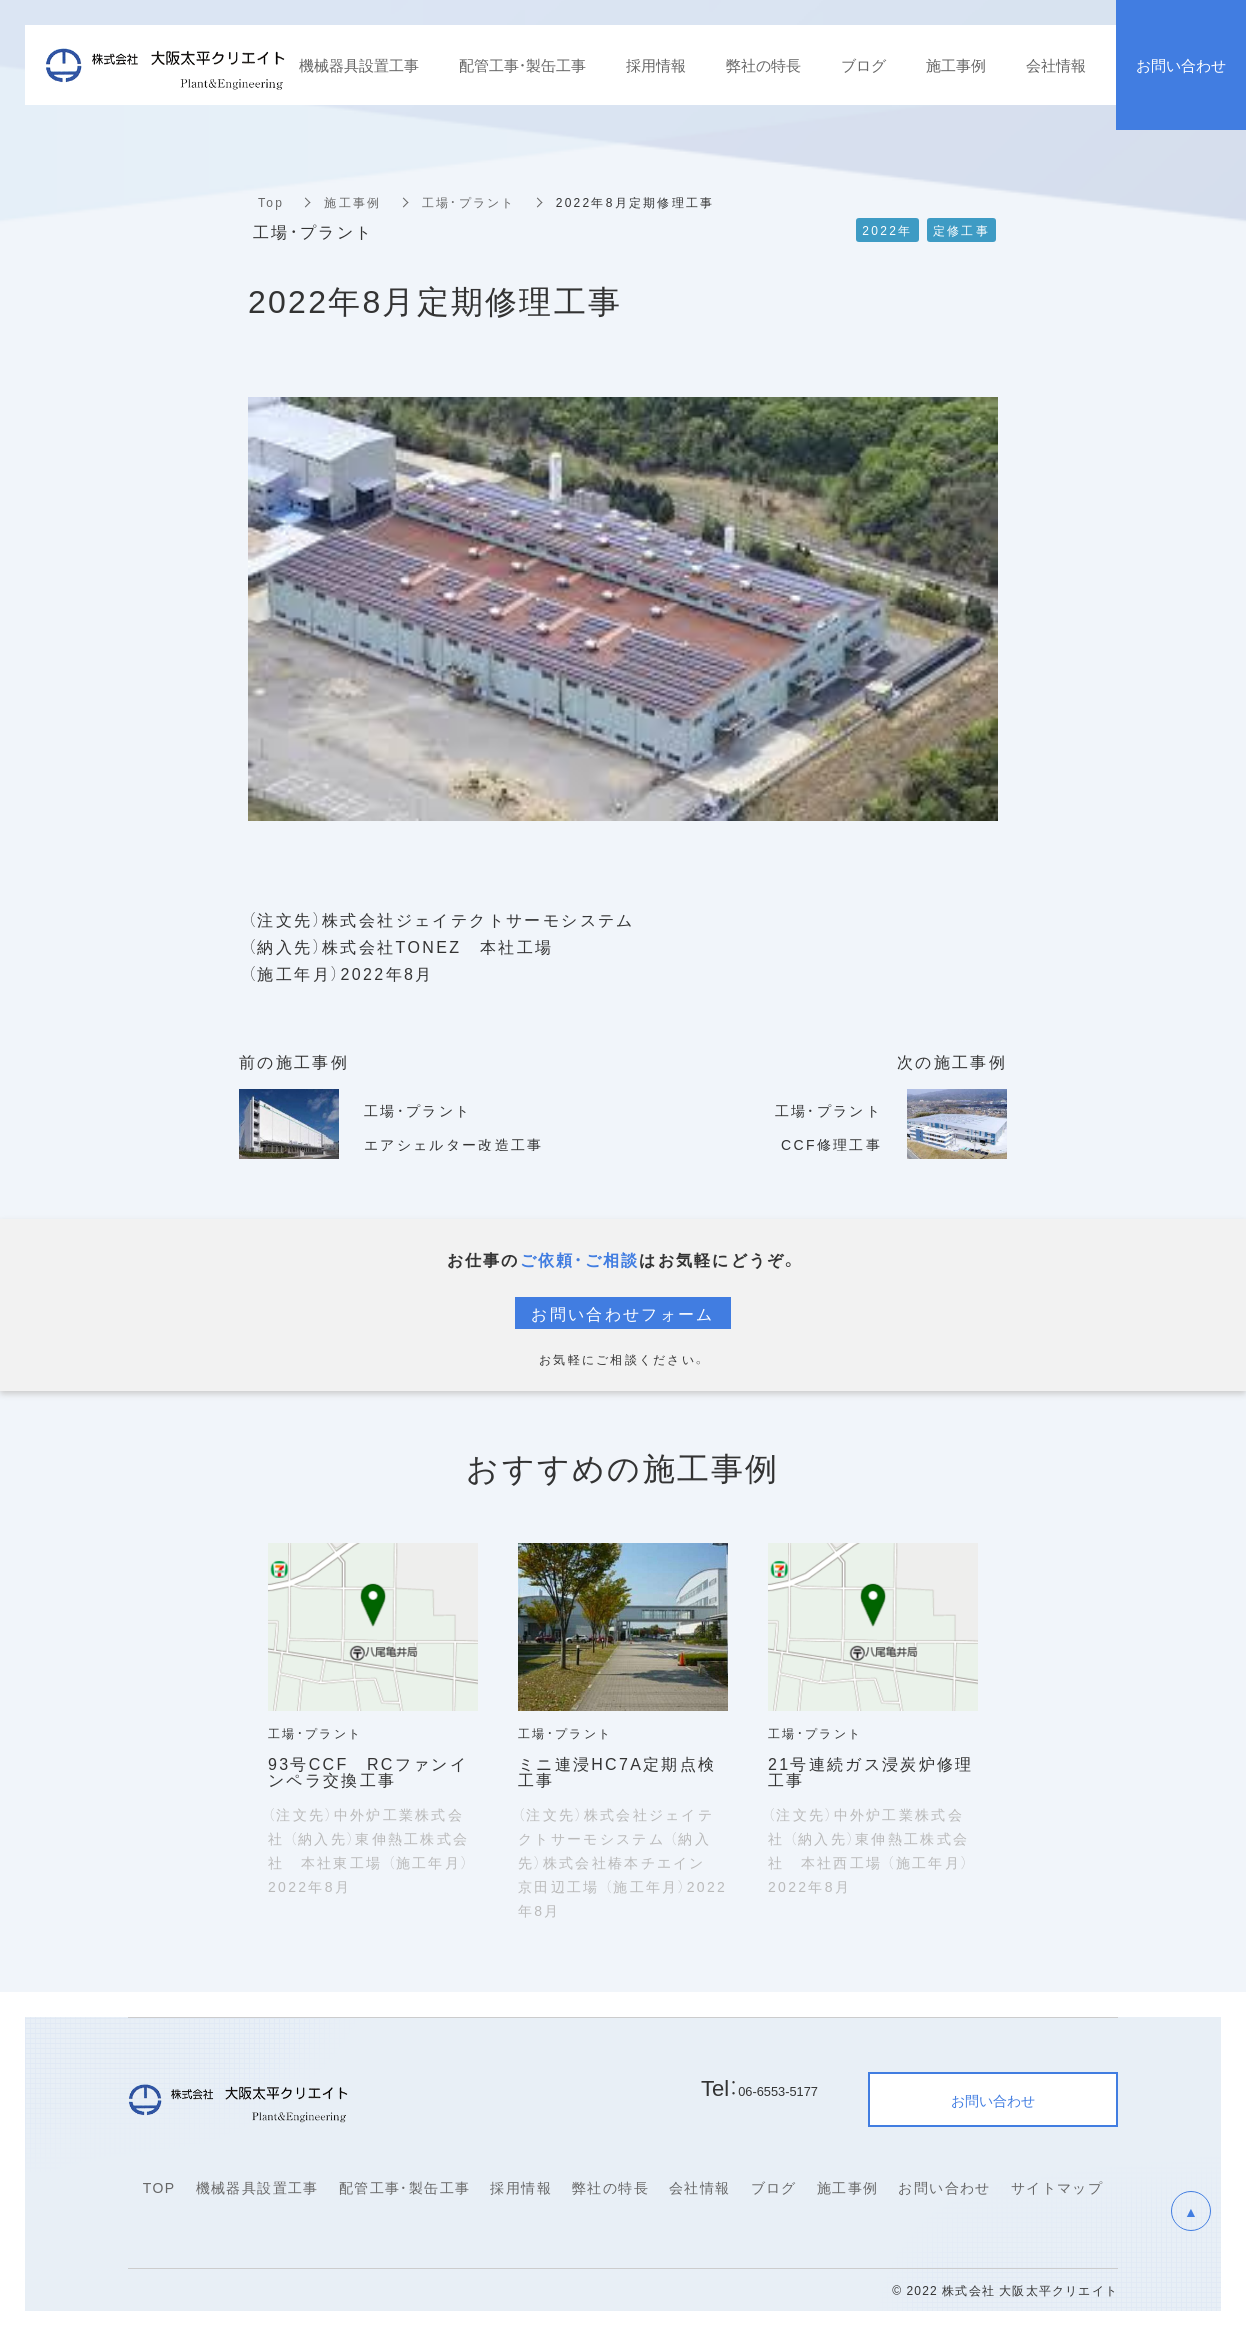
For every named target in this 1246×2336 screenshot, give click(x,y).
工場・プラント (468, 202)
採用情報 (521, 2187)
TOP (159, 2187)
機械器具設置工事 (257, 2187)
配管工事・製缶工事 (405, 2187)
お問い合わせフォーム (623, 1313)
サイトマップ (1057, 2187)
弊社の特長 (610, 2187)
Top (271, 202)
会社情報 (700, 2187)
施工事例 (352, 202)
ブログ (774, 2187)
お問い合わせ (944, 2187)
